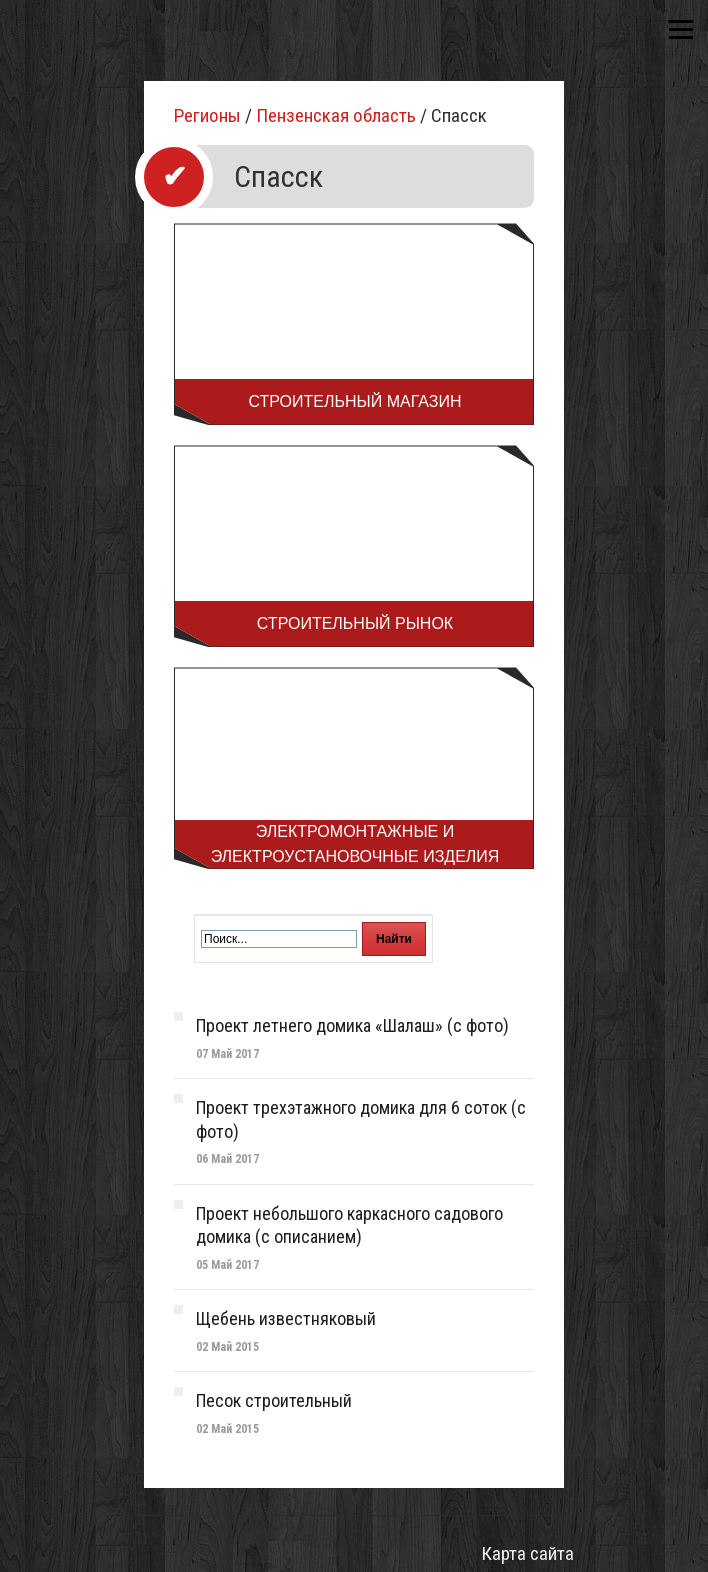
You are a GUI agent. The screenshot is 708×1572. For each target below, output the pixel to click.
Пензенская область (336, 115)
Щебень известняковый (286, 1318)
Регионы (207, 115)
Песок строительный (274, 1400)
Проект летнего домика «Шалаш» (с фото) (352, 1025)
